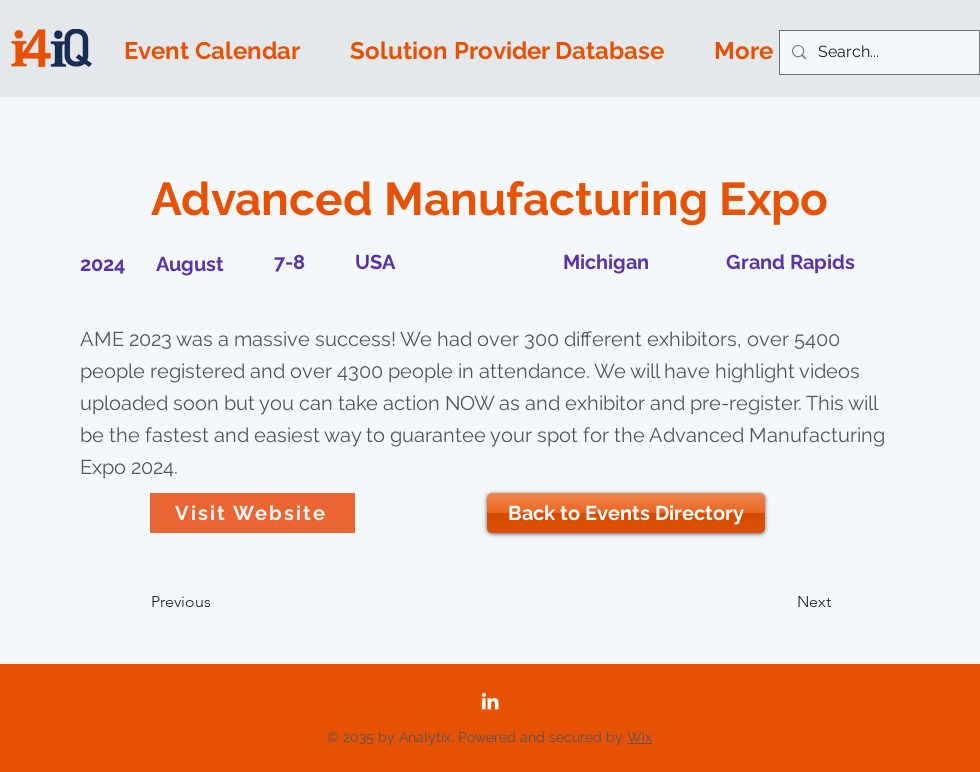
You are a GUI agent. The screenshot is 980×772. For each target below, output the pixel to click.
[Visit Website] (252, 513)
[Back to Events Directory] (626, 513)
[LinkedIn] (490, 701)
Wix (639, 737)
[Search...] (877, 52)
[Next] (781, 602)
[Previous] (217, 602)
